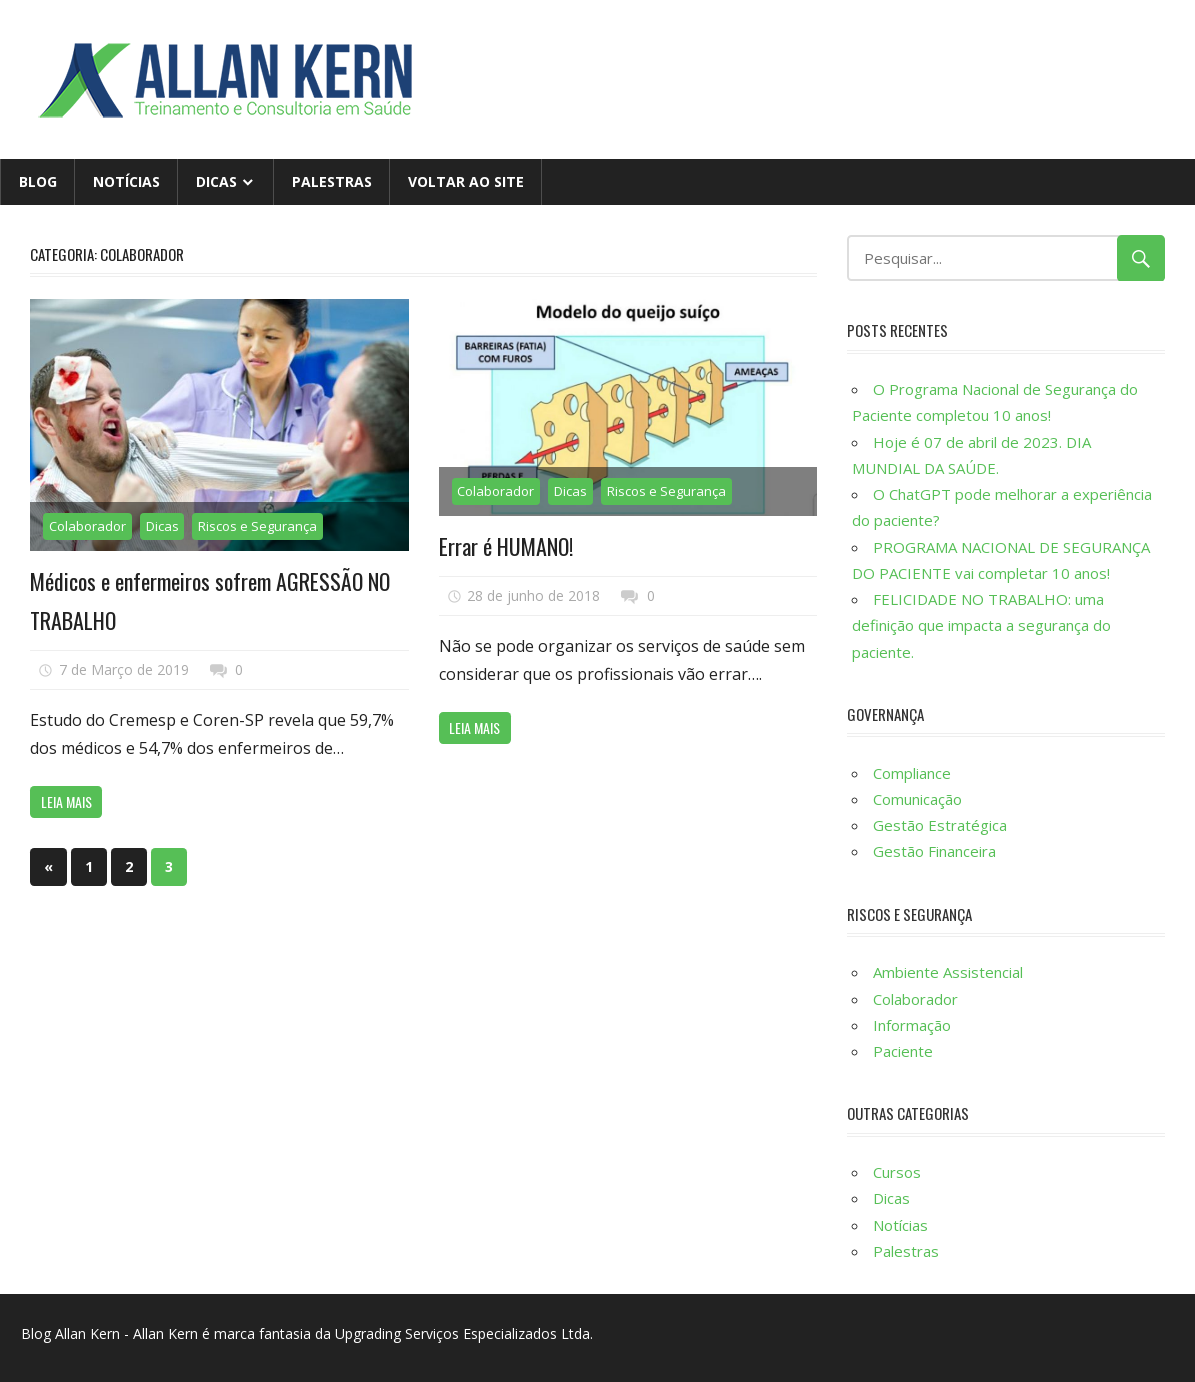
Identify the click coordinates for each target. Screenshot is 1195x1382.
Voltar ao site (466, 181)
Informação (912, 1025)
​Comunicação (917, 799)
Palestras (332, 181)
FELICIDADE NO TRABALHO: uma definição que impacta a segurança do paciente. (981, 625)
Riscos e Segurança (257, 526)
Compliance (912, 773)
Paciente (903, 1051)
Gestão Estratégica (940, 825)
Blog (38, 181)
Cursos (897, 1172)
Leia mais (66, 801)
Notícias (126, 181)
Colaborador (87, 526)
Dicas (216, 181)
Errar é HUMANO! (506, 546)
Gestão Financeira (934, 851)
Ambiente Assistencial (948, 972)
